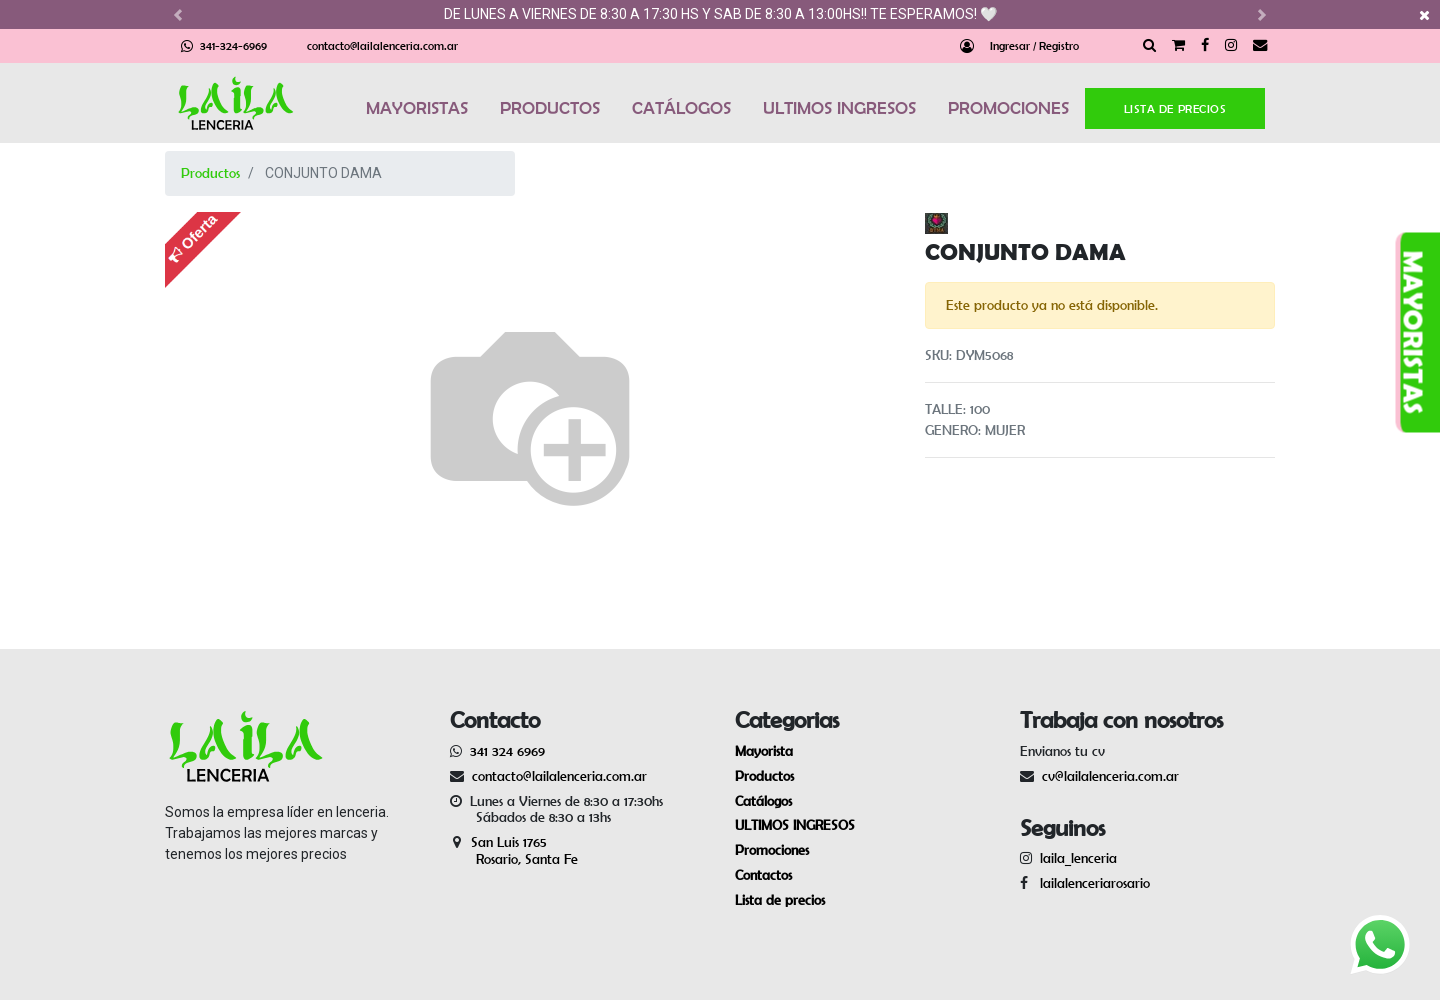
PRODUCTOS (550, 108)
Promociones (772, 850)
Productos (210, 173)
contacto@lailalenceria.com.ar (382, 45)
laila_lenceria (1078, 858)
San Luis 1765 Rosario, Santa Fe (514, 850)
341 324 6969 (507, 751)
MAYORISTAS (417, 108)
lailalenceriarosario (1091, 883)
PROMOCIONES (1008, 108)
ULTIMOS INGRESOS (839, 108)
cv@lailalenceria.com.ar (1110, 776)
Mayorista (764, 751)
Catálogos (763, 801)
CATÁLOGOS (681, 108)
